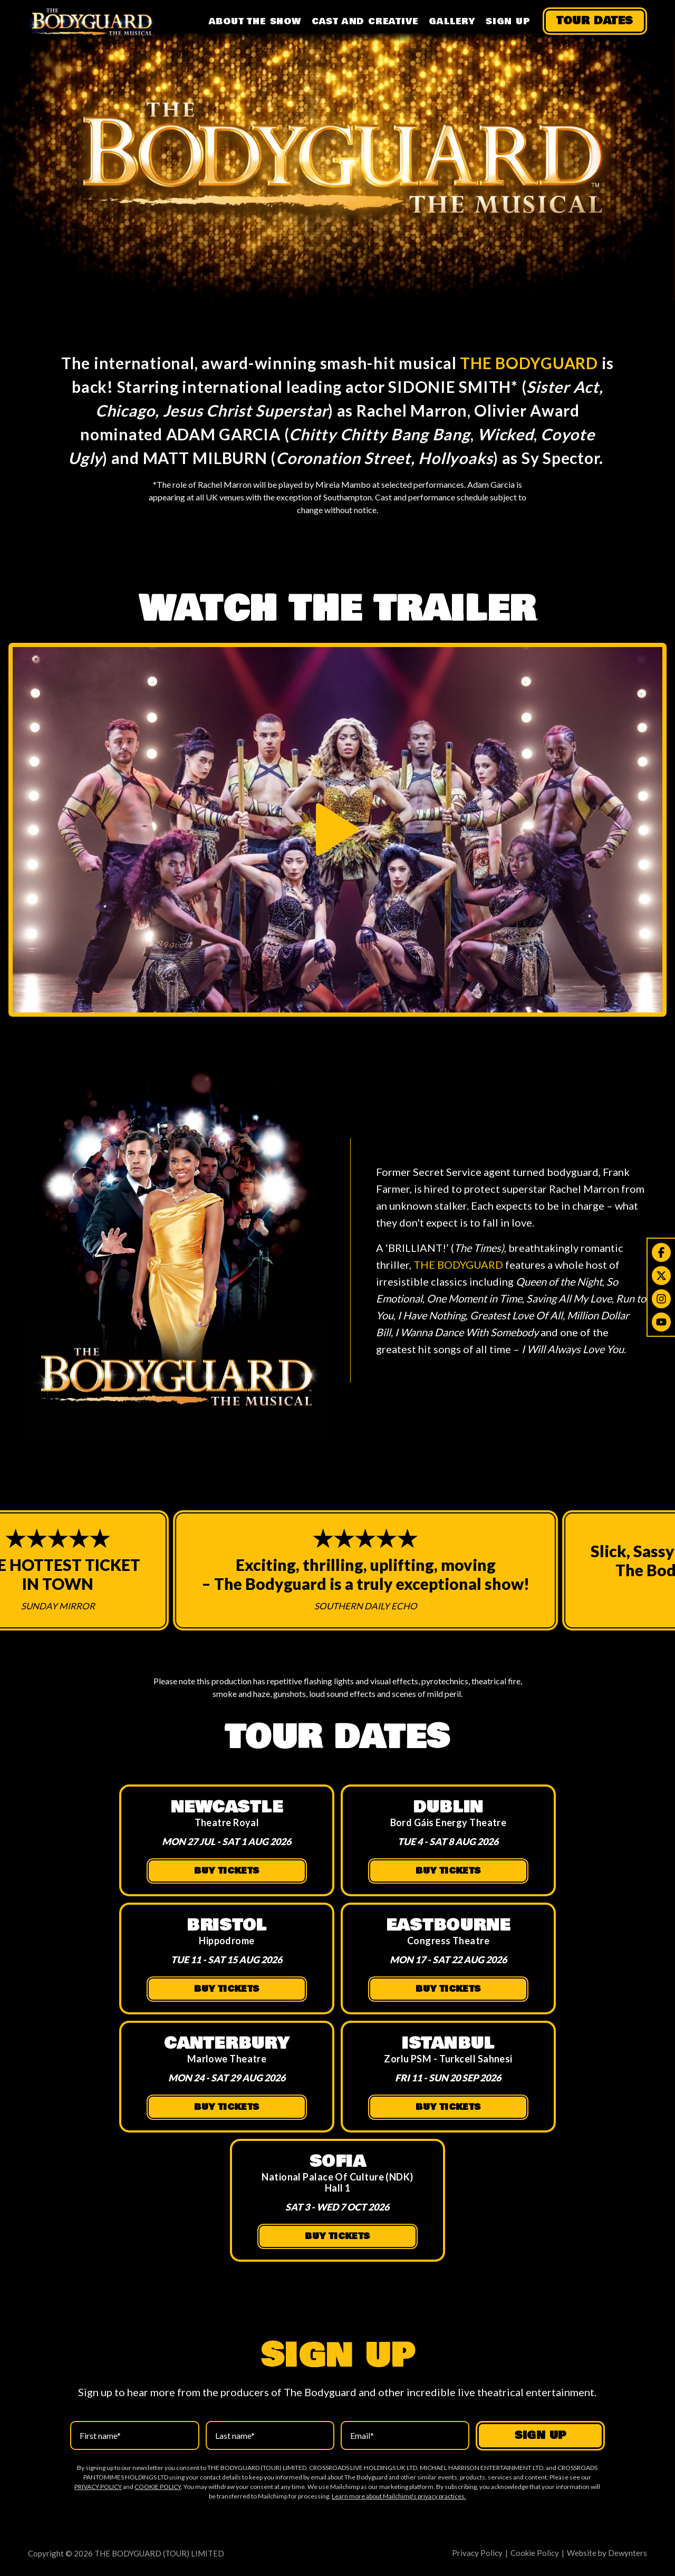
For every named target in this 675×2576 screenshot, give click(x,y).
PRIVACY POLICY (98, 2487)
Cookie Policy (534, 2553)
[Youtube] (661, 1322)
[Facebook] (661, 1252)
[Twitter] (661, 1275)
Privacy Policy (477, 2553)
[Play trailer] (337, 829)
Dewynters (627, 2553)
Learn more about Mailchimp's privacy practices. (399, 2496)
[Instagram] (661, 1298)
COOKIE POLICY (157, 2487)
